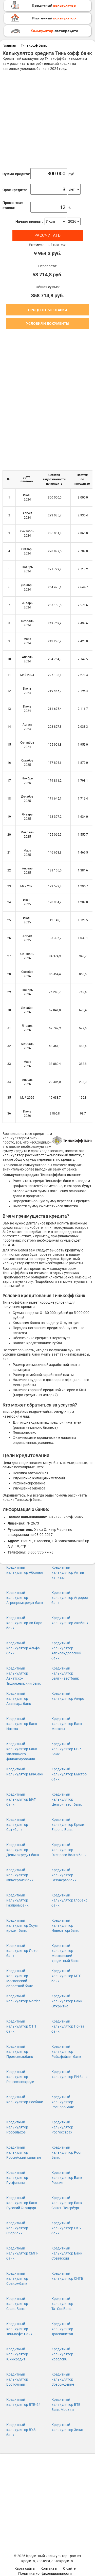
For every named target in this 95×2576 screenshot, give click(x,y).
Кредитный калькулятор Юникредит (17, 2354)
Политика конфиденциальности (45, 2573)
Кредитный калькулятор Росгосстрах (62, 2127)
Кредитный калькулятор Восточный (17, 2379)
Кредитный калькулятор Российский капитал (23, 2152)
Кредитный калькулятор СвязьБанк (17, 2304)
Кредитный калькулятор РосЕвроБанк (62, 2102)
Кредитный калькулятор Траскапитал (62, 2329)
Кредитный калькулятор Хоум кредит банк (21, 1925)
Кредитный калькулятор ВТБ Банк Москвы (66, 2404)
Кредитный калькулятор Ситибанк (17, 1825)
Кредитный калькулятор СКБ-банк (66, 2228)
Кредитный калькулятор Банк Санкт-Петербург (66, 2203)
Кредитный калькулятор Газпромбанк (17, 1900)
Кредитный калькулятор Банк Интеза (21, 1724)
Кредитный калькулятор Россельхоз (17, 2127)
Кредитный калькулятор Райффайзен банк (66, 2051)
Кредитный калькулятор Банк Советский (66, 2253)
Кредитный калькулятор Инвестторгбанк (65, 1925)
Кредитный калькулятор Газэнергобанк (64, 1875)
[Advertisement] (47, 121)
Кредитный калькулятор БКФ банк (21, 1799)
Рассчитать (47, 235)
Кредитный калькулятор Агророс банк (69, 1598)
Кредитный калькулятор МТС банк (66, 1976)
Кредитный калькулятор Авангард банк (18, 1698)
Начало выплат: (29, 221)
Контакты (49, 2568)
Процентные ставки (47, 310)
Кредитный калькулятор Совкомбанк (17, 2278)
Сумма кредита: (16, 174)
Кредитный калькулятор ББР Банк (66, 1749)
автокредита (54, 30)
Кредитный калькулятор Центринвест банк (66, 1799)
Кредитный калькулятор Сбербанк (17, 2228)
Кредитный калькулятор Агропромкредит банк (24, 1598)
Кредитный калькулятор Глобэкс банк (69, 1900)
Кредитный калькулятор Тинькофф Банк (19, 2329)
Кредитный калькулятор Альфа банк (23, 1648)
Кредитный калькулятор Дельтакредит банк (22, 1850)
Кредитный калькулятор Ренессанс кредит (21, 2077)
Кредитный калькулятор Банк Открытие (66, 2001)
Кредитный (54, 5)
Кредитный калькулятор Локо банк (21, 1951)
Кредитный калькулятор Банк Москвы (66, 1724)
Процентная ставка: (13, 205)
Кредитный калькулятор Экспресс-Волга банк (69, 1850)
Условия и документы (47, 323)
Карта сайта (24, 2568)
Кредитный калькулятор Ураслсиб (62, 2354)
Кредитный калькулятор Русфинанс (17, 2178)
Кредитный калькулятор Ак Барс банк (24, 1623)
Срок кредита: (15, 190)
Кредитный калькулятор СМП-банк (22, 2253)
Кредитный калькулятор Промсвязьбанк (19, 2051)
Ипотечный (54, 18)
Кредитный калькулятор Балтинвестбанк (65, 1673)
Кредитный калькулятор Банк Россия (66, 2178)
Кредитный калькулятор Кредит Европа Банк (68, 1825)
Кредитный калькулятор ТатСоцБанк (62, 2304)
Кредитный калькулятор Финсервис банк (19, 1875)
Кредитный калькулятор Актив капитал (67, 1572)
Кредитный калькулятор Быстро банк (69, 1774)
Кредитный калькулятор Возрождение (62, 2379)
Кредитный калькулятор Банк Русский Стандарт (21, 2203)
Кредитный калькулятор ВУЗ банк (20, 2430)
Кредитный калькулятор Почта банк (67, 2026)
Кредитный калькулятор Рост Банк (66, 2152)
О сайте (69, 2568)
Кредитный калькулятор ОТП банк (21, 2026)
